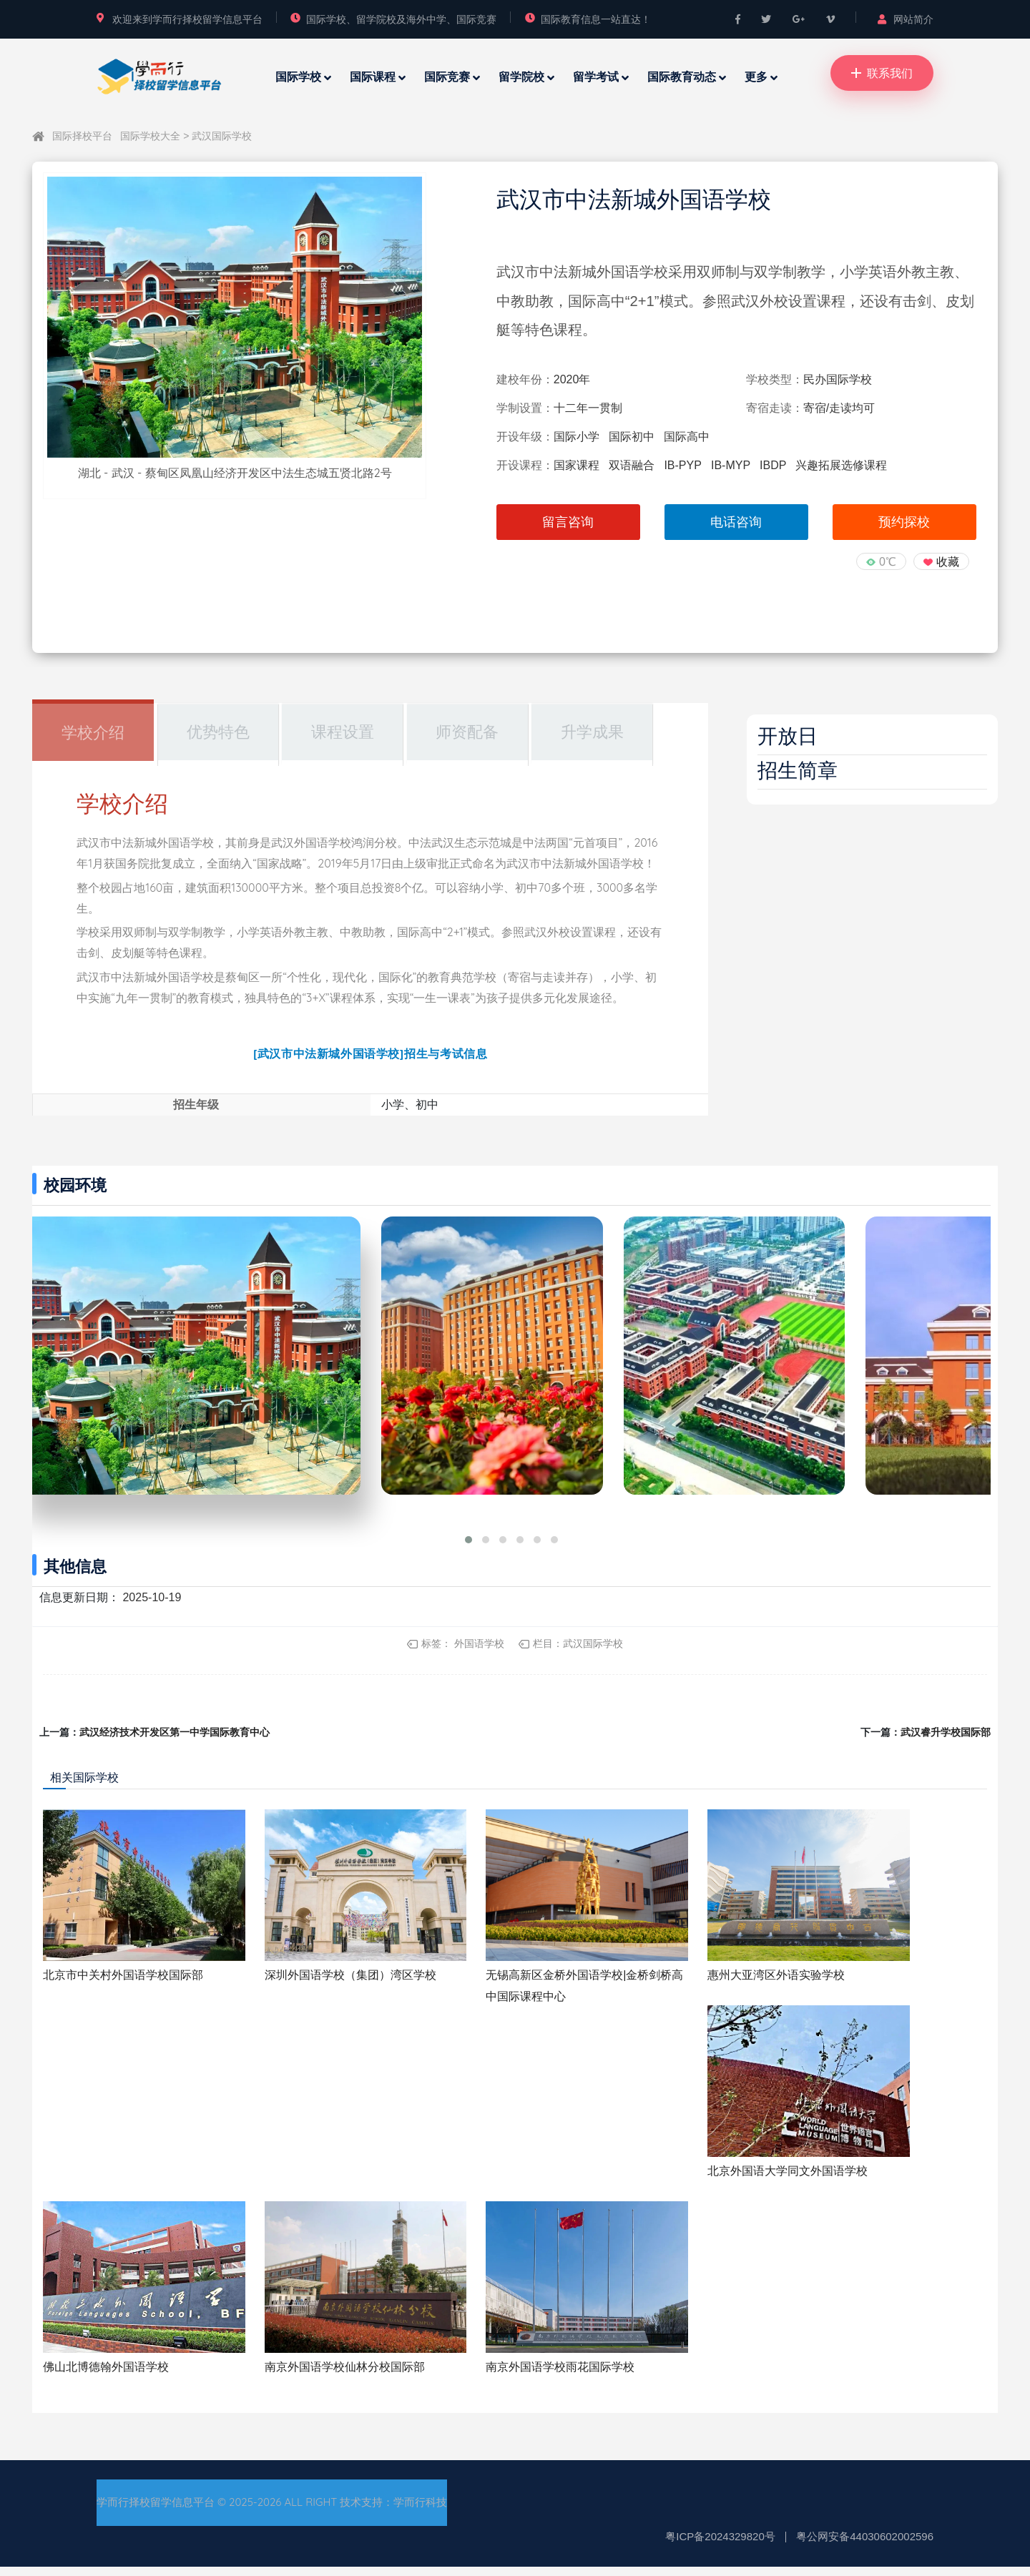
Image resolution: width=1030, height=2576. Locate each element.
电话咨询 (736, 522)
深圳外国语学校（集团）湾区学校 (350, 1983)
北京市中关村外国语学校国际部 (123, 1983)
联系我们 (882, 73)
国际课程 (373, 76)
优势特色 (218, 732)
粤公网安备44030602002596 (864, 2546)
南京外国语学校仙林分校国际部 (345, 2375)
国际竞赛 (447, 76)
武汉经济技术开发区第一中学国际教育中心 (174, 1741)
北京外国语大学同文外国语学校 (787, 2179)
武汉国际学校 (222, 136)
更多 (756, 76)
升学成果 (592, 732)
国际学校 (298, 76)
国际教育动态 (681, 76)
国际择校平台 (82, 136)
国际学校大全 (151, 136)
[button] (468, 1549)
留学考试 (596, 76)
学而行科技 (420, 2511)
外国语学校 (479, 1652)
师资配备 (467, 732)
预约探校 (904, 522)
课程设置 (342, 732)
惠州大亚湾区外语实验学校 (776, 1983)
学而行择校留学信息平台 (156, 2511)
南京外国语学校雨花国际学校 (560, 2375)
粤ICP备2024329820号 (720, 2546)
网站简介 (905, 19)
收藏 (947, 562)
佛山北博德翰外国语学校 (106, 2375)
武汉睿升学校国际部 (946, 1741)
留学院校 (521, 76)
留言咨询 (568, 522)
